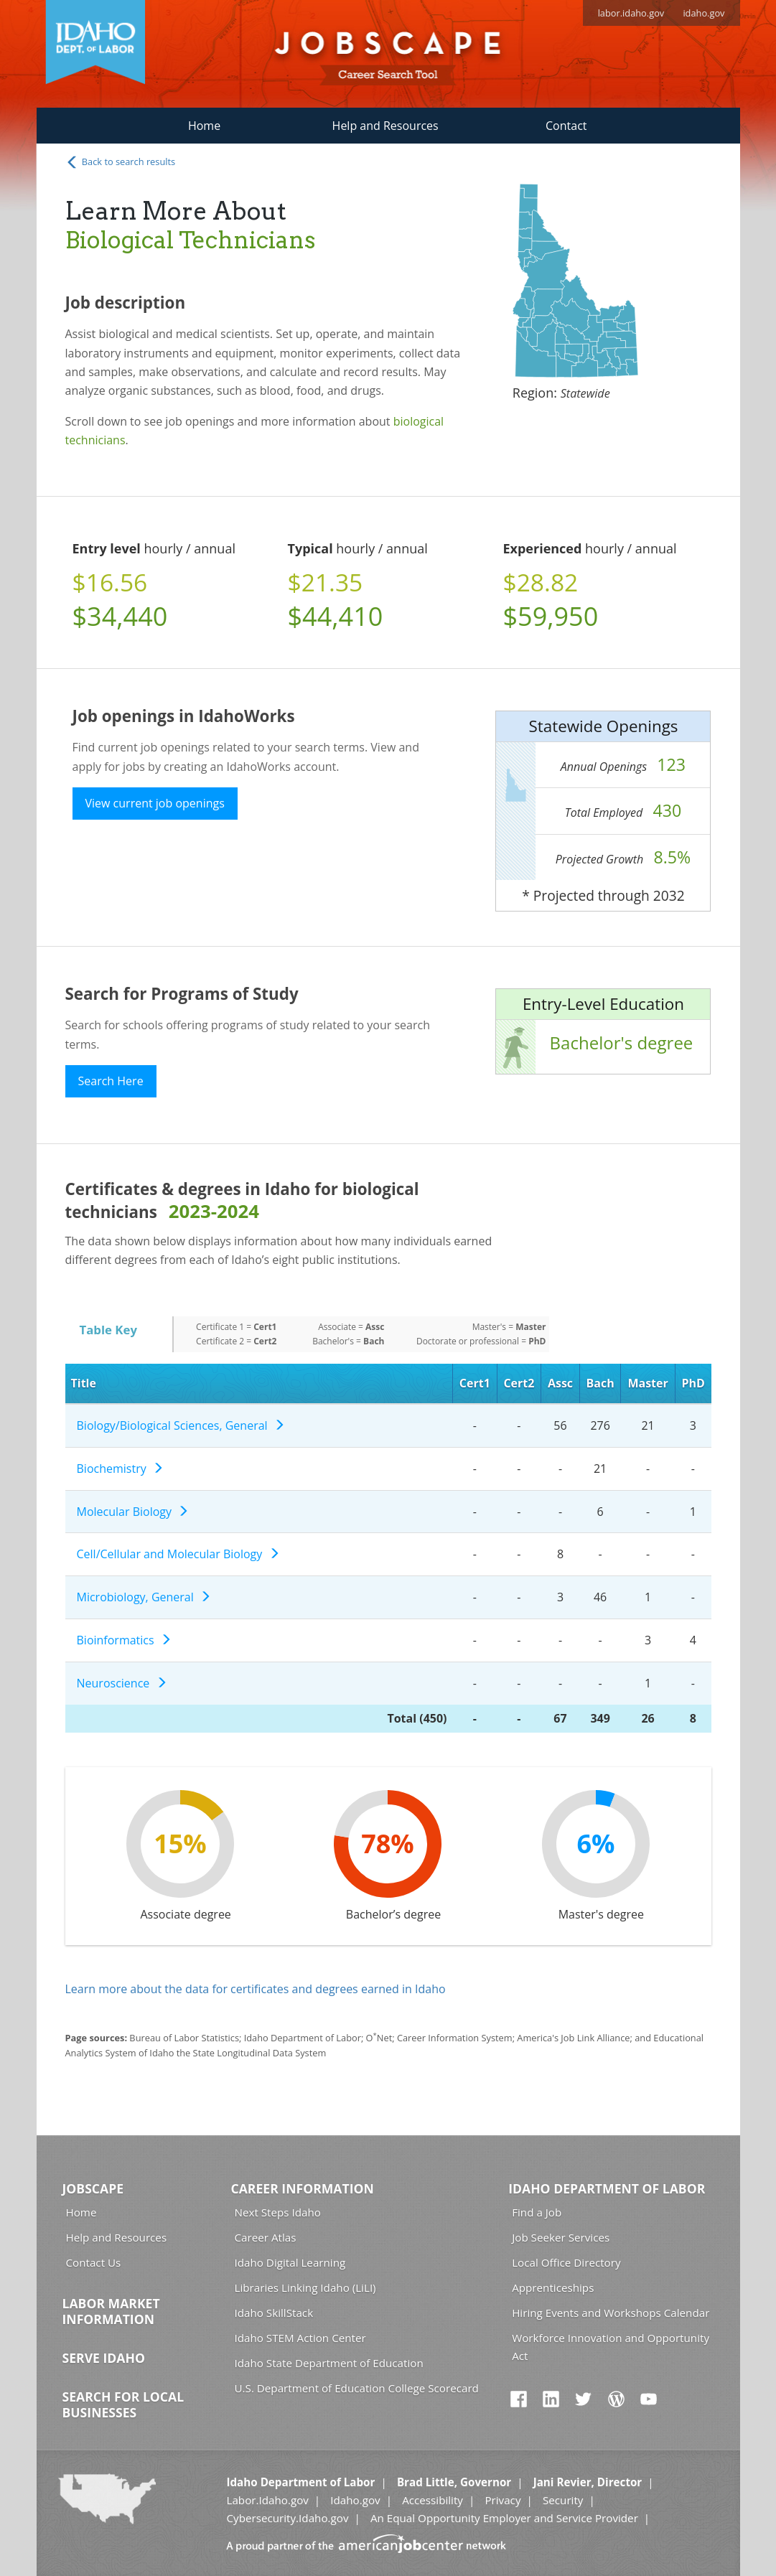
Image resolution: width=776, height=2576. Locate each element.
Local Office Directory (566, 2262)
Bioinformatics (124, 1640)
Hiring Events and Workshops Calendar (610, 2312)
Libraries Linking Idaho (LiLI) (305, 2287)
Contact (566, 126)
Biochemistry (120, 1468)
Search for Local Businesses (123, 2404)
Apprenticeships (553, 2287)
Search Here (111, 1081)
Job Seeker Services (560, 2237)
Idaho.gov (355, 2500)
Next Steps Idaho (278, 2212)
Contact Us (93, 2262)
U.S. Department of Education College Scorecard (357, 2388)
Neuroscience (122, 1683)
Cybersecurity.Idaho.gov (287, 2518)
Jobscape (93, 2188)
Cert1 (474, 1383)
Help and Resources (385, 126)
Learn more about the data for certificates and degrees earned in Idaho (255, 1989)
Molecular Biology (133, 1511)
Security (563, 2500)
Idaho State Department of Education (329, 2363)
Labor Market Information (111, 2311)
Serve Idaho (103, 2357)
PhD (692, 1383)
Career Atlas (265, 2237)
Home (204, 126)
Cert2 (518, 1383)
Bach (600, 1383)
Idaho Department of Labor (606, 2188)
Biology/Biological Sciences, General (181, 1425)
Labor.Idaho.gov (267, 2500)
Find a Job (536, 2212)
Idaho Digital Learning (290, 2262)
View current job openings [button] (155, 803)
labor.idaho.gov (631, 12)
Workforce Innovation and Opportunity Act (610, 2347)
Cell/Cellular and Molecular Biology (178, 1554)
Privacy (502, 2500)
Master (647, 1383)
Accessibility (432, 2500)
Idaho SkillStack (274, 2312)
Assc (560, 1383)
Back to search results (120, 162)
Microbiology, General (144, 1597)
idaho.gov (703, 12)
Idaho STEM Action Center (300, 2338)
